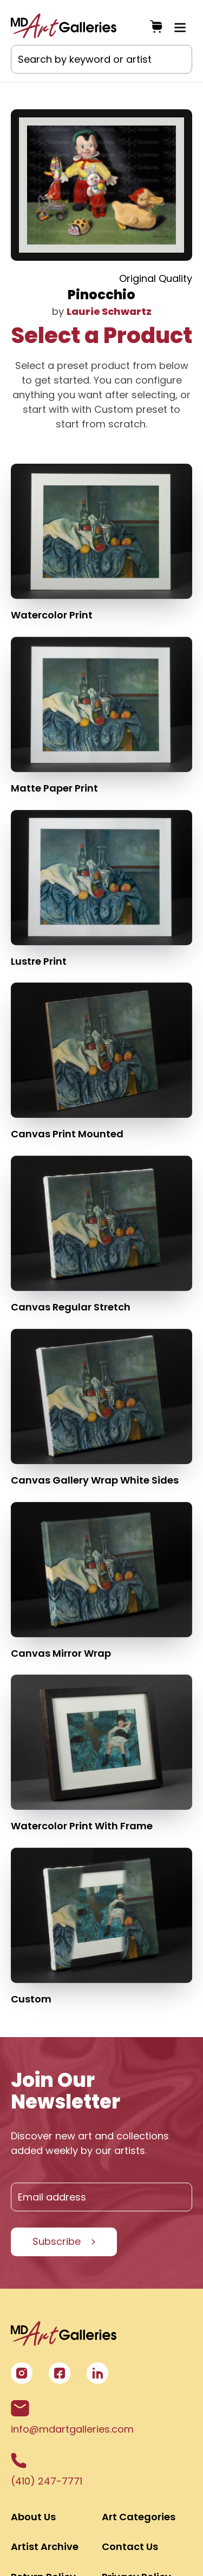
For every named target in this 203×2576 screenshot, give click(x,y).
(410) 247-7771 (46, 2470)
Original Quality (155, 278)
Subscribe (56, 2241)
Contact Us (130, 2546)
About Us (33, 2517)
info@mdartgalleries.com (72, 2418)
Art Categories (138, 2517)
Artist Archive (44, 2546)
